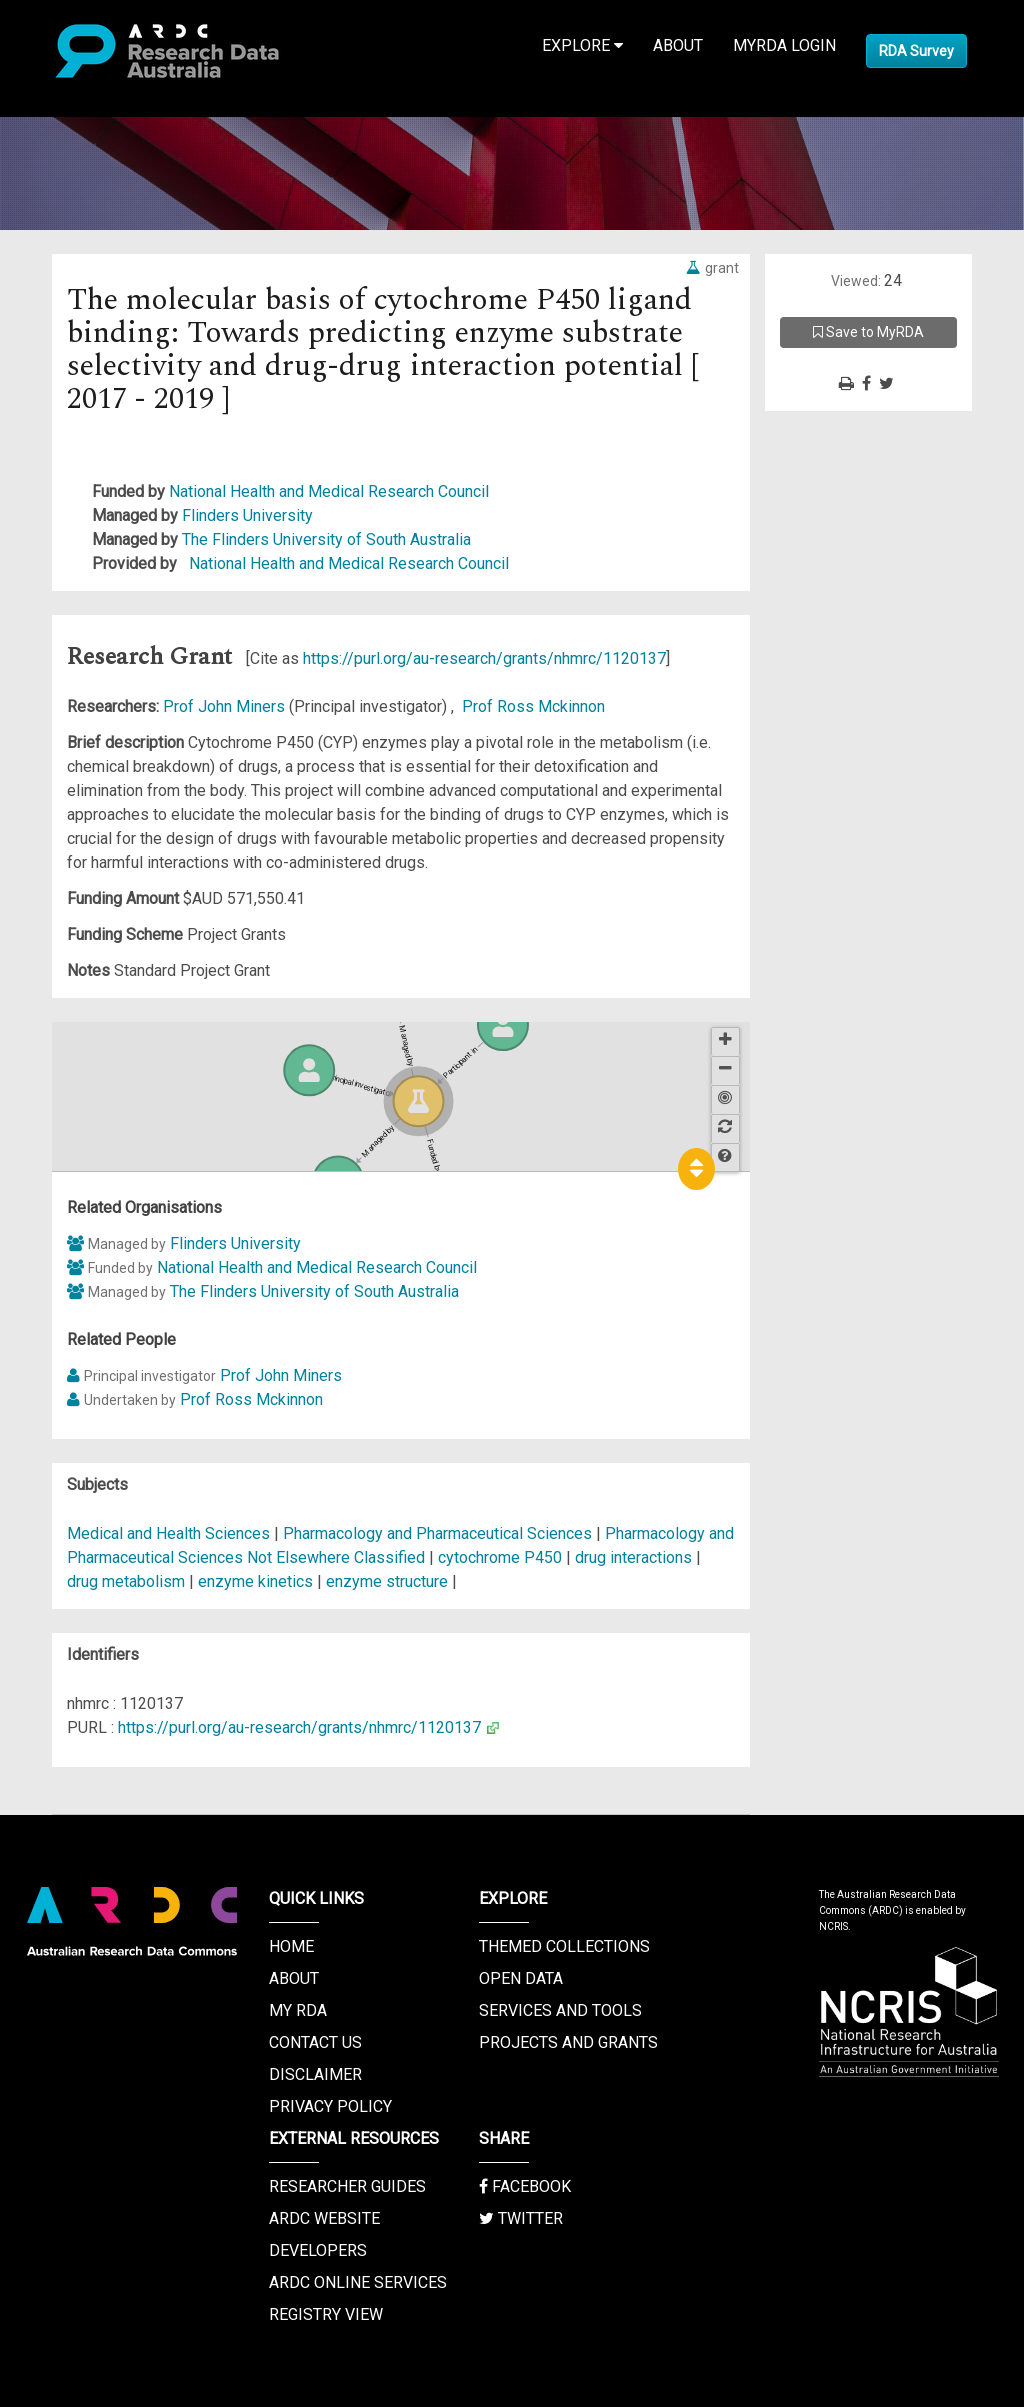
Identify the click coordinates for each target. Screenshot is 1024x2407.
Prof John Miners (226, 706)
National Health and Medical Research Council (329, 491)
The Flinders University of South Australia (326, 539)
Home (291, 1946)
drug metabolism (126, 1581)
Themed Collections (564, 1946)
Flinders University (247, 515)
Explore (582, 45)
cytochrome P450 (500, 1557)
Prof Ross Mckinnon (533, 706)
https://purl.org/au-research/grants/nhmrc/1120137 (484, 658)
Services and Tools (560, 2010)
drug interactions (633, 1557)
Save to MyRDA (868, 332)
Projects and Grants (568, 2042)
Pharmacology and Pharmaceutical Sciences (439, 1533)
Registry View (326, 2314)
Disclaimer (315, 2074)
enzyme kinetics (255, 1581)
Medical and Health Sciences (170, 1533)
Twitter (521, 2218)
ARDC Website (324, 2218)
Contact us (315, 2042)
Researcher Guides (347, 2186)
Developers (318, 2250)
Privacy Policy (330, 2106)
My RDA (298, 2010)
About (678, 45)
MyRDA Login (784, 45)
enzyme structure (387, 1581)
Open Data (521, 1978)
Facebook (525, 2186)
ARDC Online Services (358, 2282)
